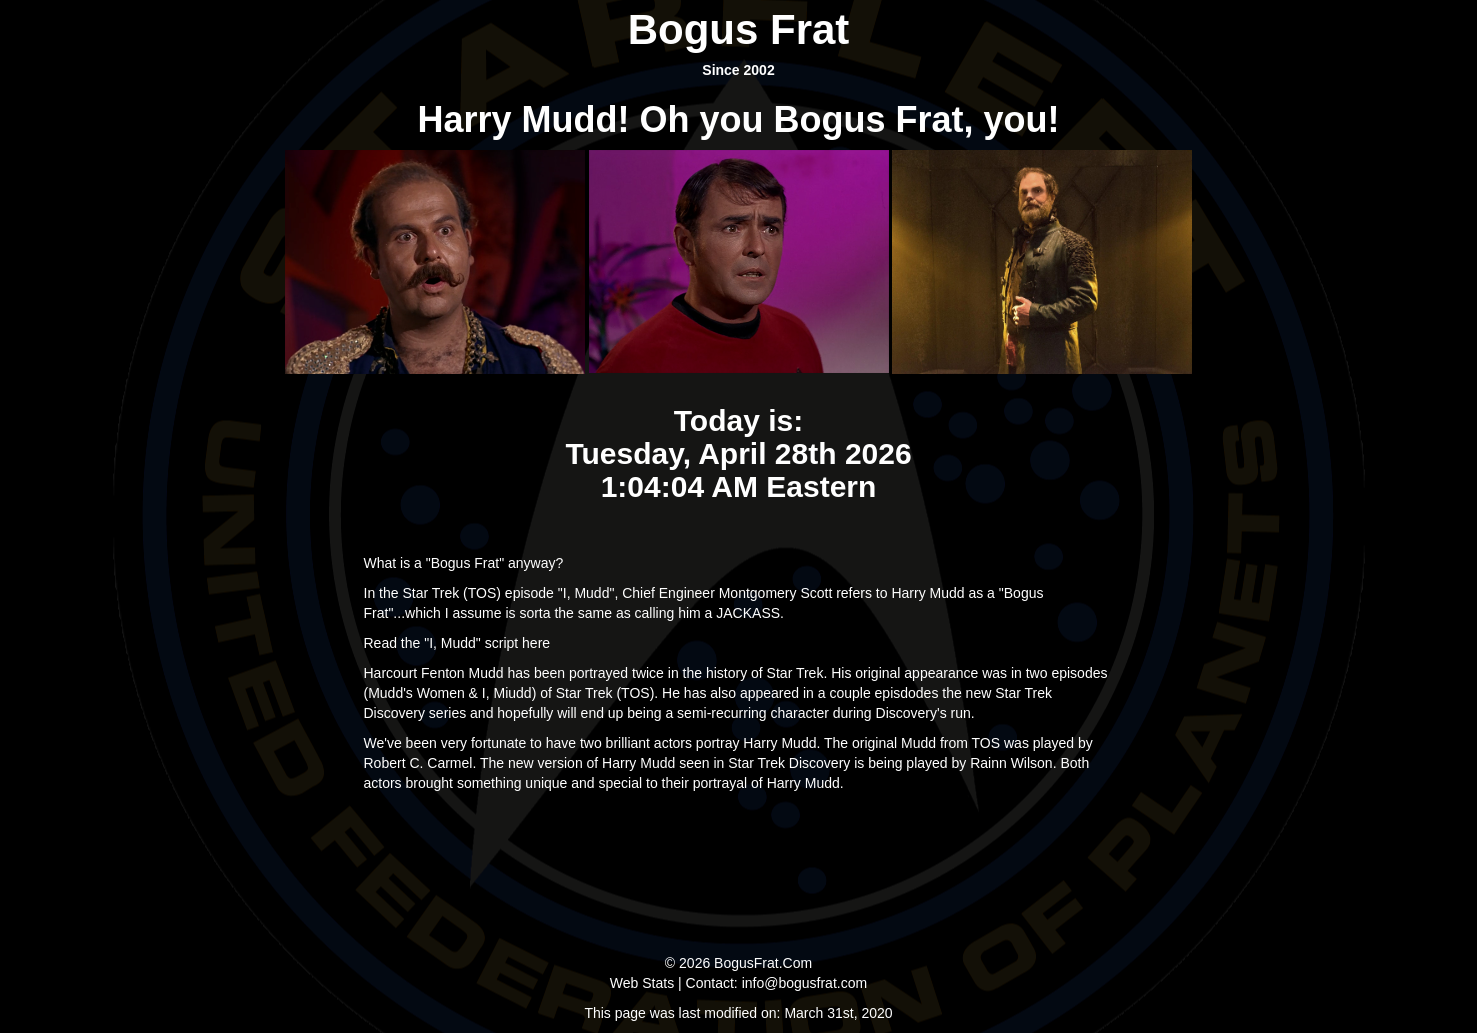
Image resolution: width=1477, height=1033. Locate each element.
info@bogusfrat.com (805, 983)
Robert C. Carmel (418, 763)
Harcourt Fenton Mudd (434, 673)
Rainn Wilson (1011, 763)
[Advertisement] (739, 868)
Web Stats (642, 983)
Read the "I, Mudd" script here (457, 643)
